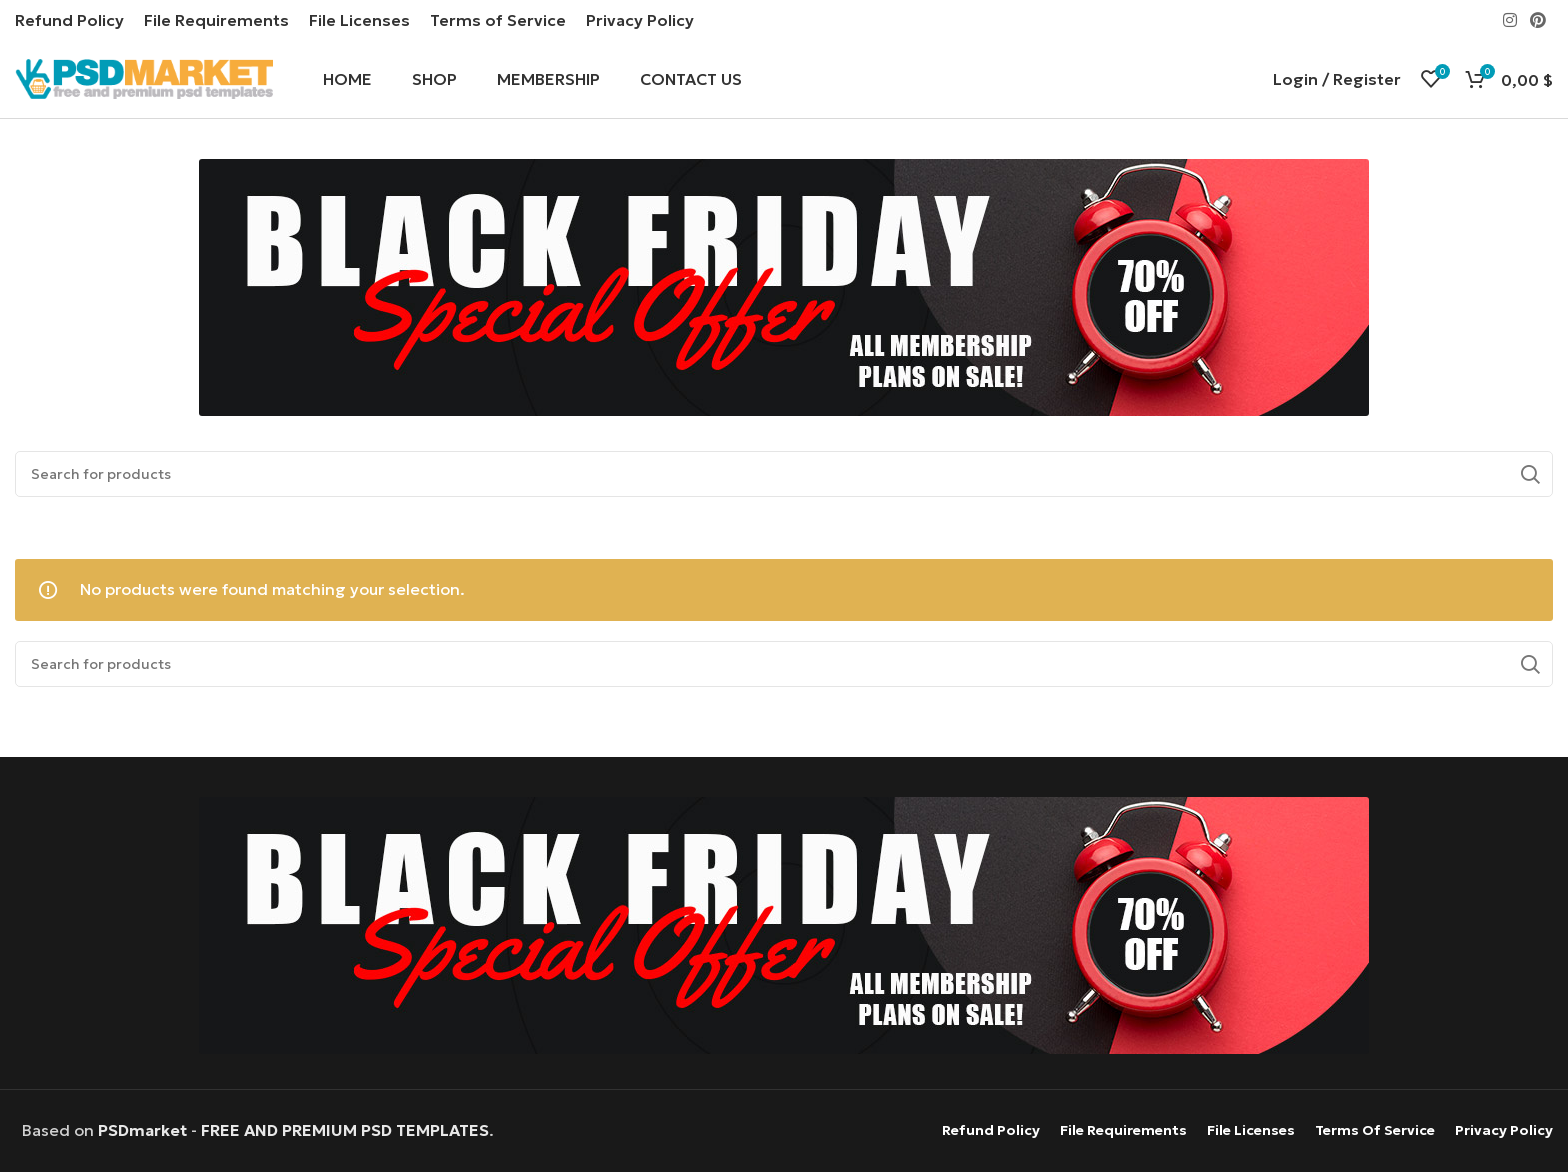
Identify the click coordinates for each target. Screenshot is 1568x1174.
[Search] (784, 476)
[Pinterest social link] (1538, 20)
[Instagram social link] (1509, 20)
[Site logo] (144, 78)
